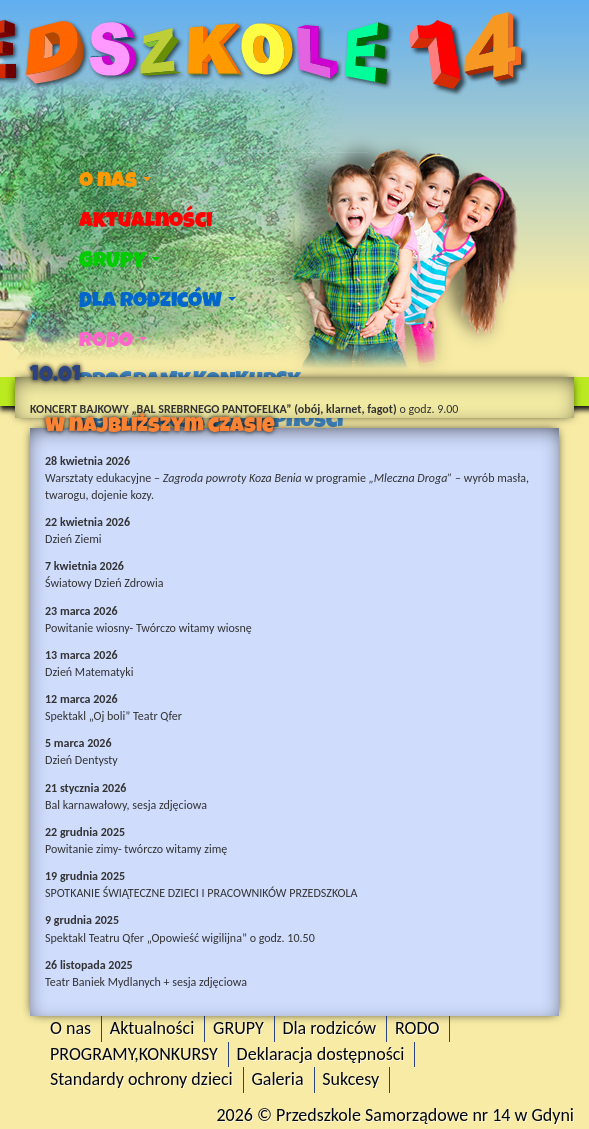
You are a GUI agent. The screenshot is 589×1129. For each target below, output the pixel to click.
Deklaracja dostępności (321, 1054)
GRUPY (119, 260)
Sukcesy (350, 1079)
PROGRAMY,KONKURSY (134, 1054)
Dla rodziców (157, 300)
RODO (113, 340)
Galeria (277, 1079)
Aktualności (145, 220)
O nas (115, 180)
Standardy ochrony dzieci (141, 1079)
